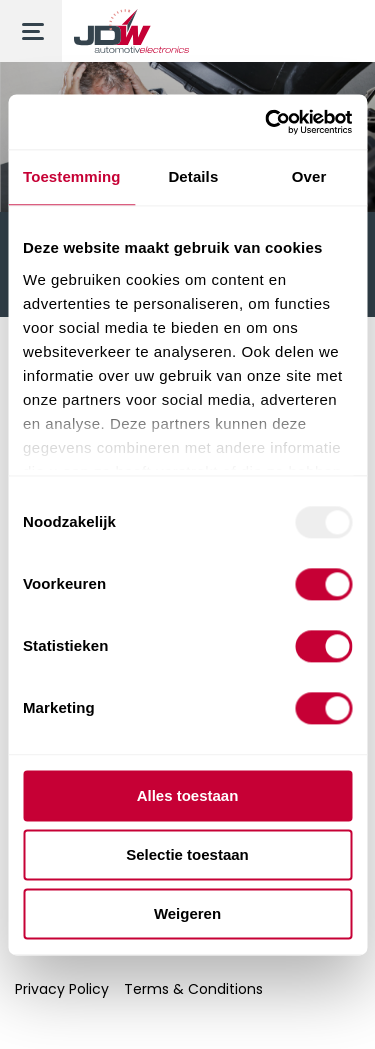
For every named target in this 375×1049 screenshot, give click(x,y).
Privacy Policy (62, 989)
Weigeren (187, 913)
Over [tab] (309, 176)
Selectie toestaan (187, 854)
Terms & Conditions (193, 989)
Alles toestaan (188, 795)
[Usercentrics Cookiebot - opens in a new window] (267, 122)
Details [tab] (193, 176)
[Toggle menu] (31, 31)
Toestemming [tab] (72, 176)
